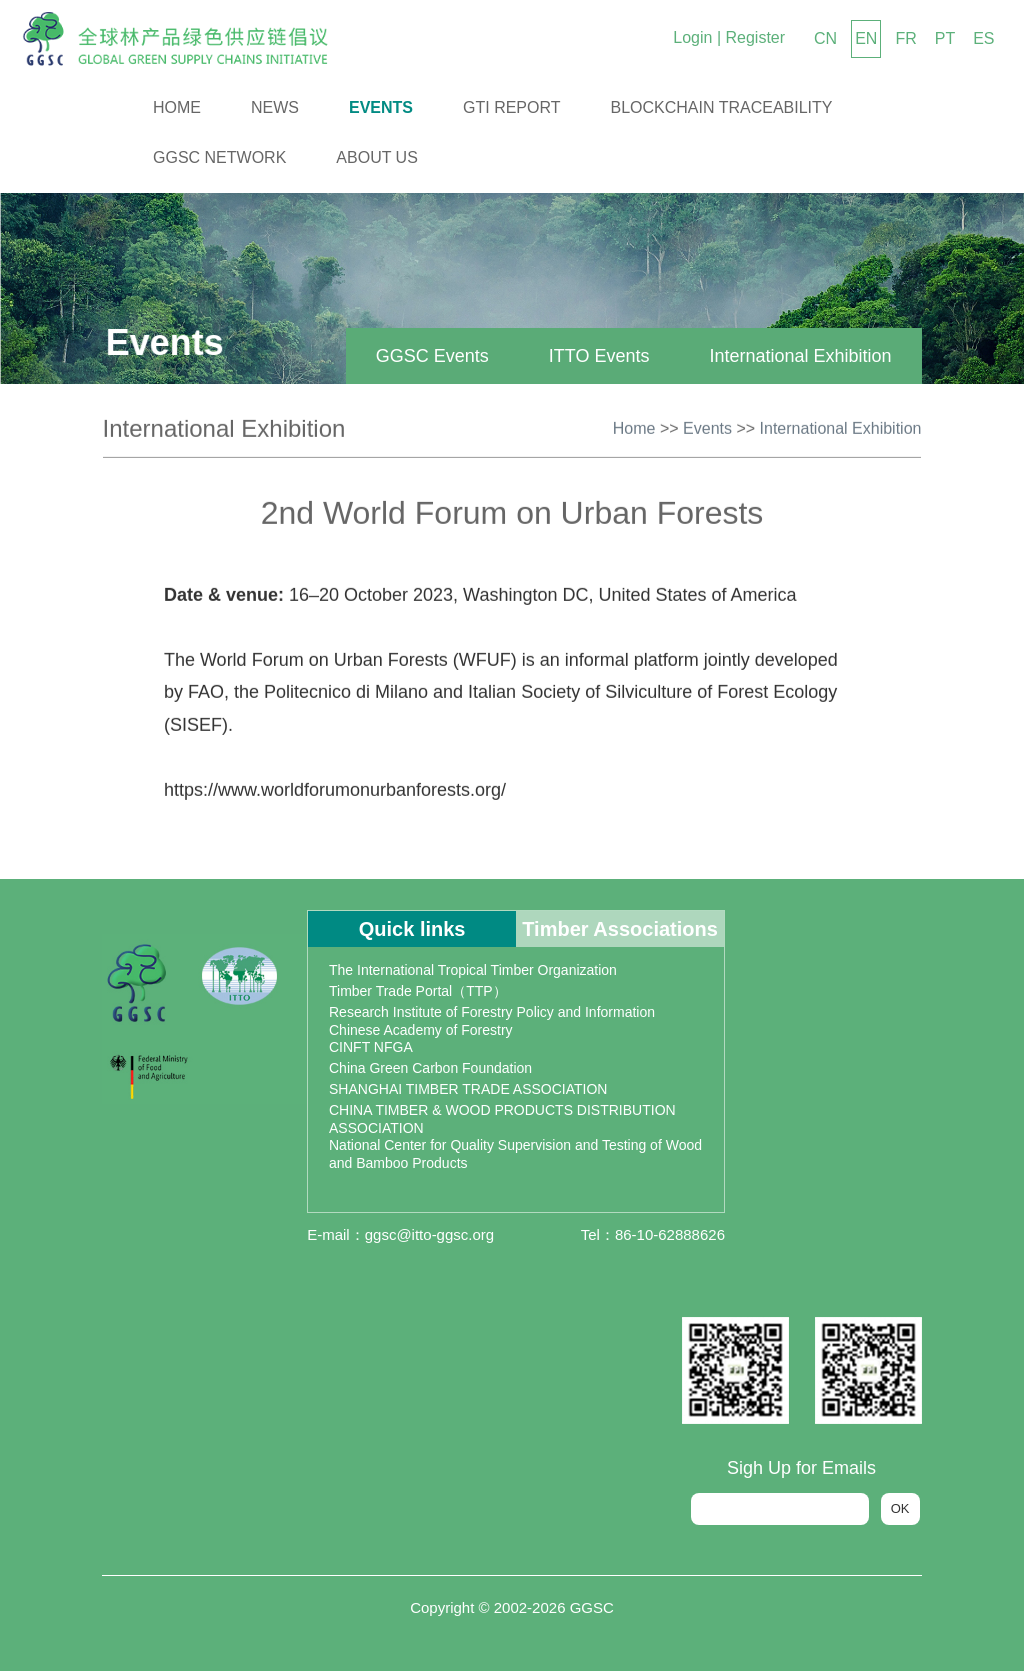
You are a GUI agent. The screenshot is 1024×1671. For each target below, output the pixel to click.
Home (177, 107)
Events (381, 107)
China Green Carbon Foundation (430, 1068)
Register (755, 37)
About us (377, 157)
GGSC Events (424, 356)
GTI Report (512, 107)
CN (825, 38)
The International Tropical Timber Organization (473, 970)
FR (905, 38)
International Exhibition (793, 356)
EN (866, 38)
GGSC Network (219, 157)
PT (945, 38)
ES (983, 38)
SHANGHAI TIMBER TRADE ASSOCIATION (468, 1089)
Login (692, 37)
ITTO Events (591, 356)
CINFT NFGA (371, 1047)
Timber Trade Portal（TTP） (418, 991)
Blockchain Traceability (722, 107)
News (275, 107)
